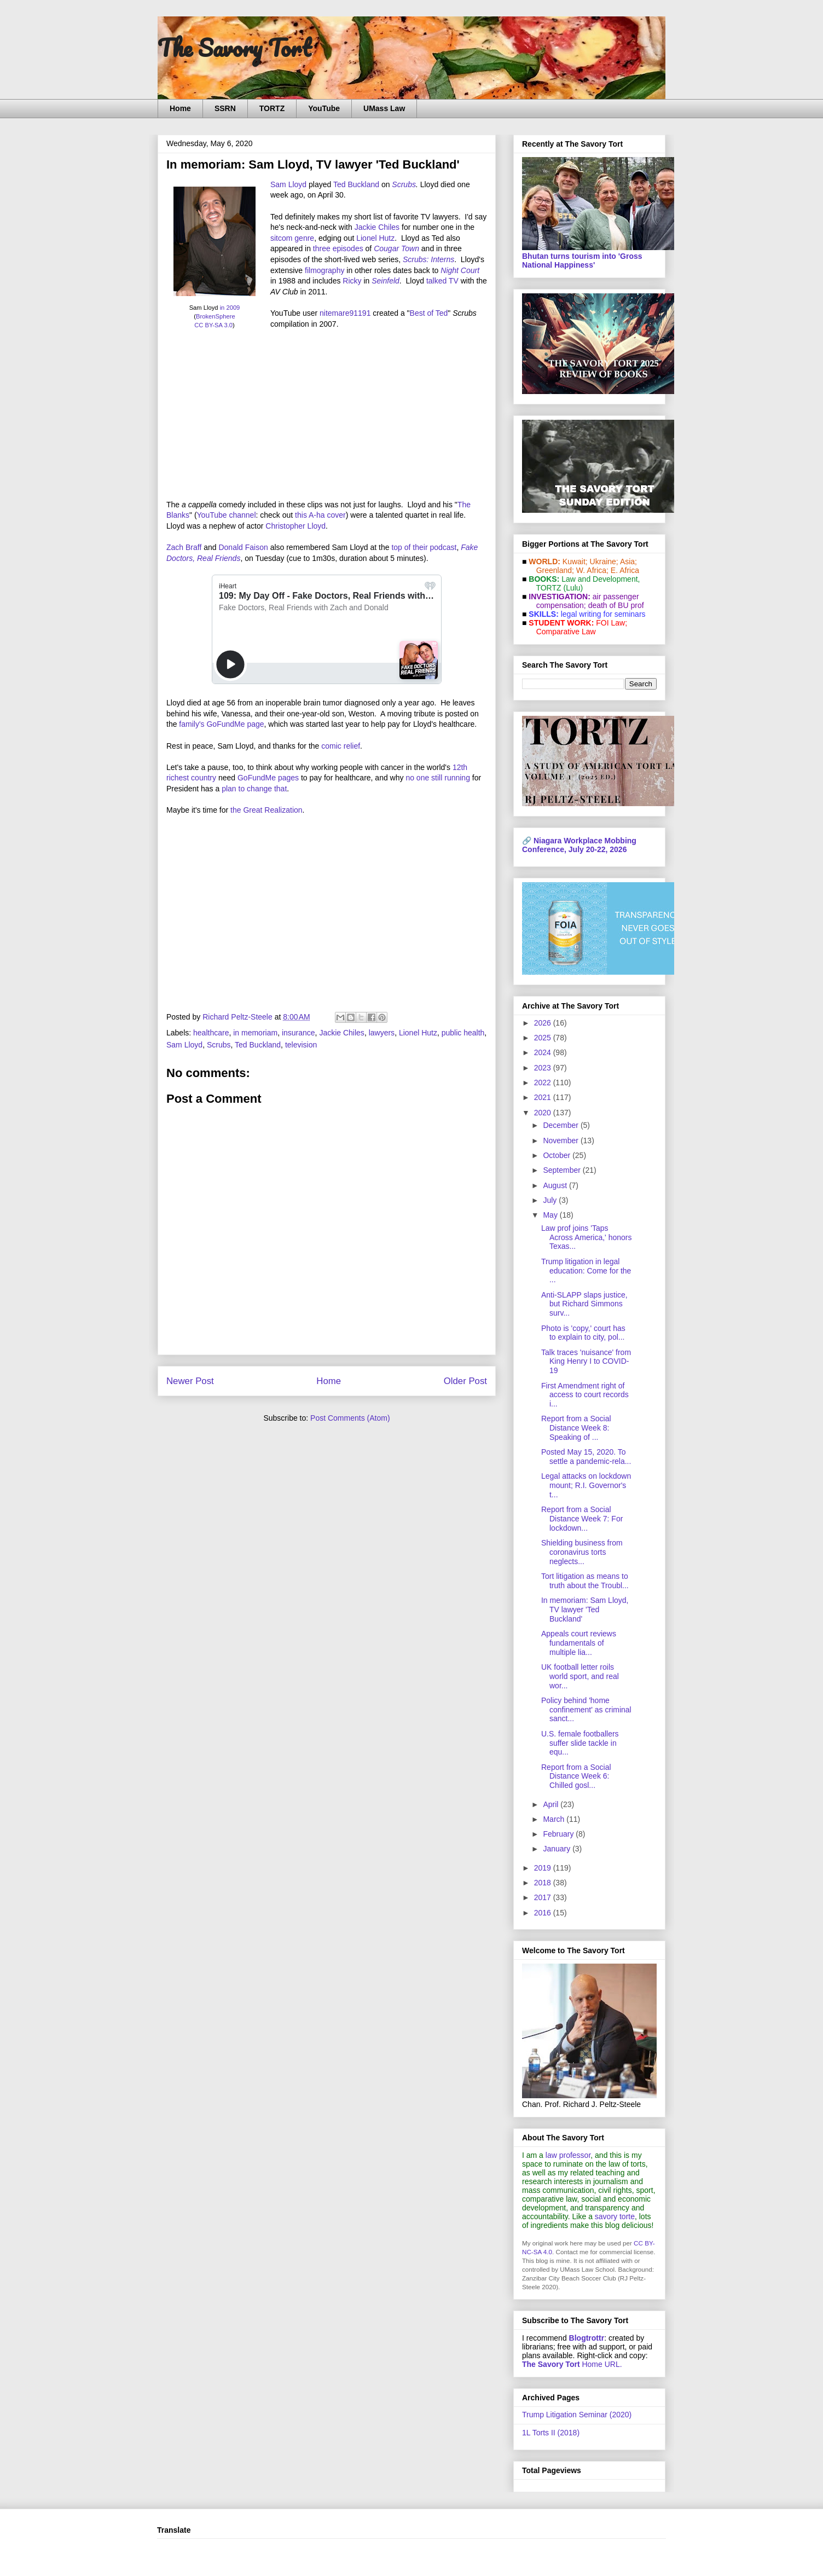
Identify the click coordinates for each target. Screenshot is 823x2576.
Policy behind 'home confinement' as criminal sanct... (586, 1709)
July (551, 1200)
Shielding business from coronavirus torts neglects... (582, 1552)
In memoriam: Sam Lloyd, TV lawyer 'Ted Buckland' (585, 1609)
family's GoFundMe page (221, 724)
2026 (543, 1022)
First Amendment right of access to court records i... (585, 1395)
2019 (543, 1867)
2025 (543, 1037)
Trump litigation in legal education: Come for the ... (586, 1270)
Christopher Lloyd (295, 526)
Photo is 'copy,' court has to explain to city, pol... (583, 1333)
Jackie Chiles (377, 227)
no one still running (437, 777)
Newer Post (190, 1381)
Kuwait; (575, 561)
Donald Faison (243, 547)
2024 (543, 1052)
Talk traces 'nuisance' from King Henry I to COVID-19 (586, 1361)
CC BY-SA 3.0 (213, 325)
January (557, 1848)
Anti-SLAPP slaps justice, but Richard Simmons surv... (584, 1304)
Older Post (465, 1381)
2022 (543, 1082)
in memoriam (255, 1032)
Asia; (628, 561)
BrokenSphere (215, 316)
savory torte (615, 2216)
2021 (543, 1097)
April (551, 1804)
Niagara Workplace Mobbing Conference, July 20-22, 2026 (579, 845)
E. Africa (625, 570)
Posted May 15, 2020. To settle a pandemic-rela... (586, 1457)
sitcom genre (292, 238)
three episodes (338, 248)
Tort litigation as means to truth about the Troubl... (585, 1581)
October (557, 1155)
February (559, 1834)
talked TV (442, 280)
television (301, 1044)
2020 (543, 1112)
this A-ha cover (320, 515)
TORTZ (272, 108)
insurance (298, 1032)
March (554, 1819)
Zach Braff (183, 547)
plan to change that (254, 788)
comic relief (340, 746)
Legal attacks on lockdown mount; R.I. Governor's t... (586, 1485)
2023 (543, 1067)
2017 (543, 1897)
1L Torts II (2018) (550, 2432)
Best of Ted (429, 313)
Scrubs (404, 184)
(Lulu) (573, 587)
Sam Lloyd (288, 184)
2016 (543, 1912)
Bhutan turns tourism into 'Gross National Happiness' (582, 260)
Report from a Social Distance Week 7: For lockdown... (582, 1518)
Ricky (352, 280)
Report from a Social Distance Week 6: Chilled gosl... (576, 1776)
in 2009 (230, 307)
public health (463, 1032)
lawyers (382, 1032)
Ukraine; (604, 561)
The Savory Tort (234, 47)
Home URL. (572, 2364)
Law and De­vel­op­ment (599, 579)
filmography (324, 270)
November (561, 1140)
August (556, 1185)
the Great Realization (266, 810)
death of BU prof (616, 605)
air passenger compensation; (584, 601)
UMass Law (384, 108)
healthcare (211, 1032)
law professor (568, 2155)
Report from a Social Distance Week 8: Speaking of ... (576, 1428)
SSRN (225, 108)
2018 (543, 1882)
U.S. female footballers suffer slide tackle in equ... (580, 1743)
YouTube (324, 108)
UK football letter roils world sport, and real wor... (580, 1676)
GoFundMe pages (268, 777)
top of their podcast (423, 547)
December (561, 1125)
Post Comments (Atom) (350, 1418)
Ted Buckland (356, 184)
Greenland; (555, 570)
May (551, 1215)
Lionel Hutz (375, 238)
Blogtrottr (587, 2338)
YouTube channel (226, 515)
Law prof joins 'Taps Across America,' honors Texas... (586, 1237)
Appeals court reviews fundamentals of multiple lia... (578, 1643)
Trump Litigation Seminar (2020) (576, 2414)
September (562, 1170)
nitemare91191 (345, 313)
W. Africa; (592, 570)
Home (180, 108)
